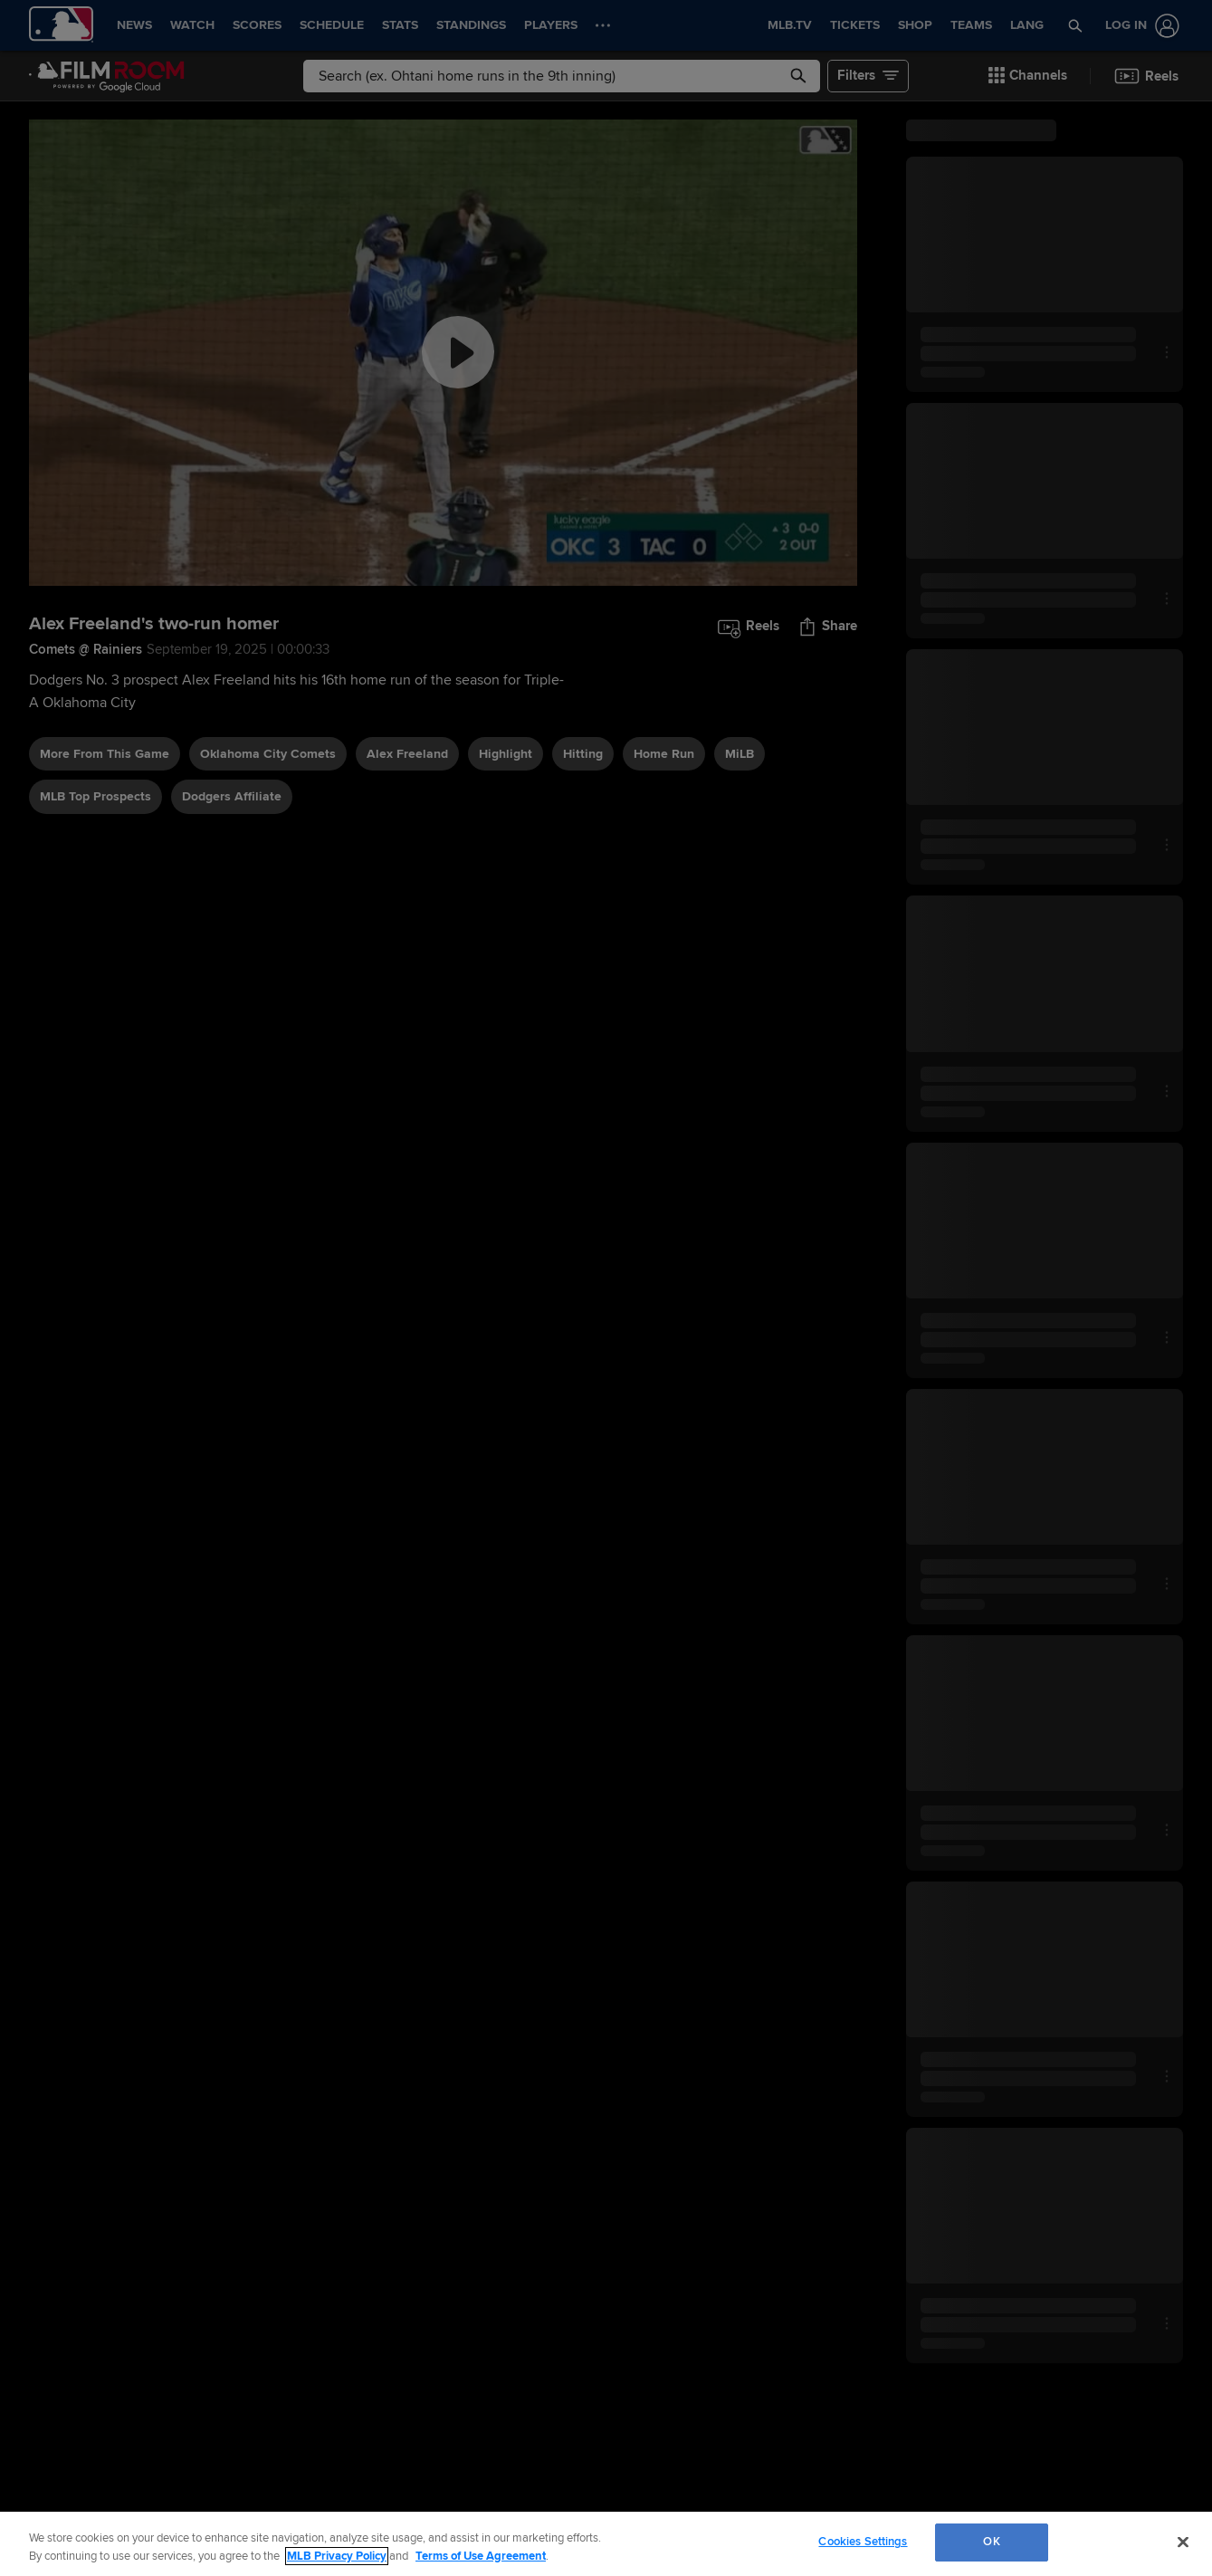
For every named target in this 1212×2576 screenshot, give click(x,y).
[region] (606, 2544)
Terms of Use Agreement (480, 2556)
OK (991, 2541)
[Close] (1183, 2542)
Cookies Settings (862, 2541)
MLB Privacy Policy (337, 2556)
